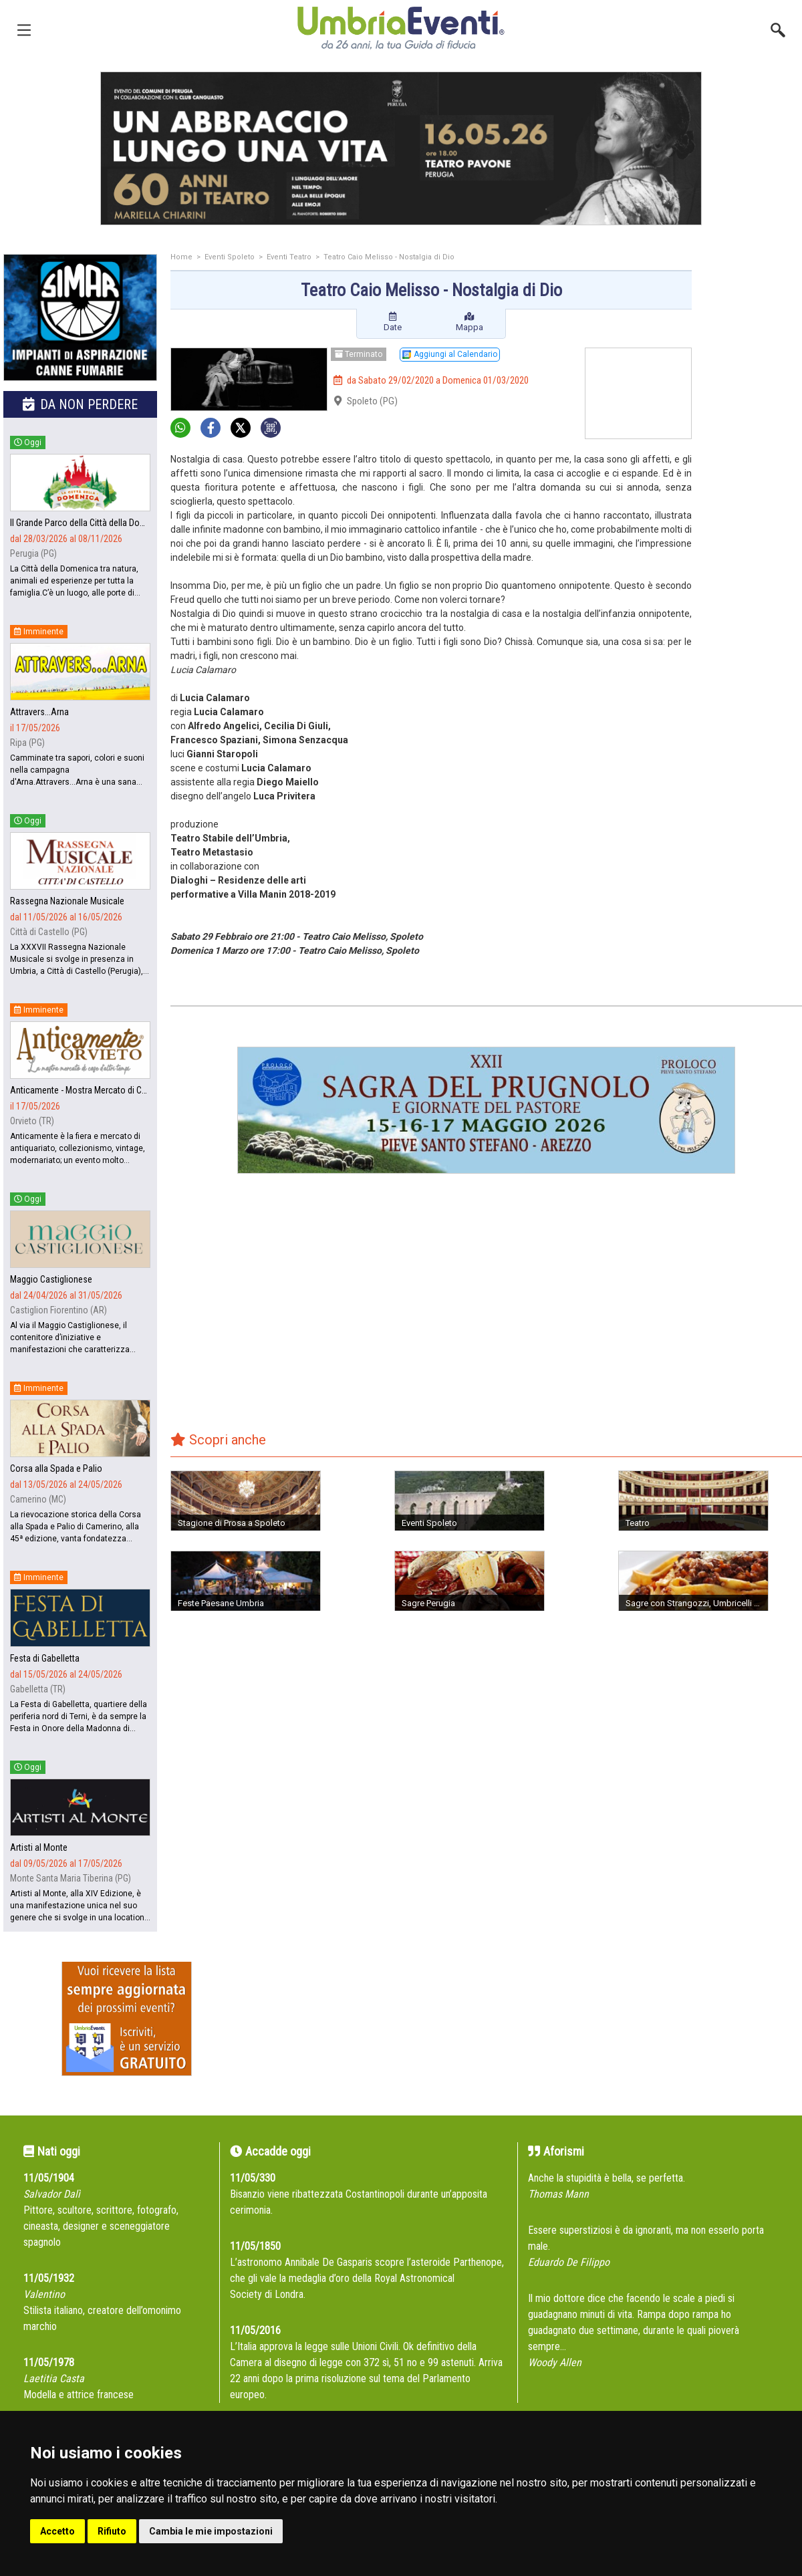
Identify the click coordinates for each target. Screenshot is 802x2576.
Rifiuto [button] (112, 2531)
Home (181, 257)
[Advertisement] (752, 307)
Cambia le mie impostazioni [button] (211, 2531)
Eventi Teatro (289, 257)
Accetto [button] (57, 2531)
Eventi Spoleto (230, 257)
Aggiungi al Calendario (449, 354)
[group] (401, 148)
